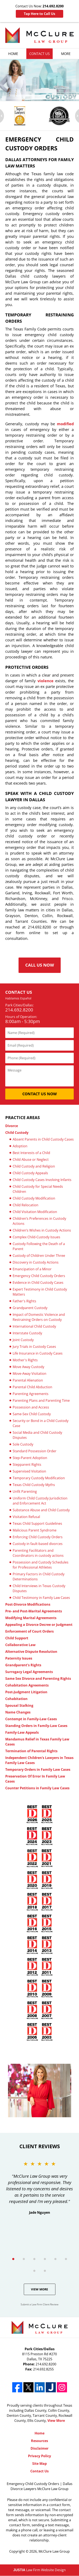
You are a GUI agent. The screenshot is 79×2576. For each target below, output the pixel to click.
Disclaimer (39, 2448)
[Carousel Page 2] (24, 2259)
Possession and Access (31, 1407)
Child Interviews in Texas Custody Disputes (39, 1588)
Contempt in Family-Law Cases (31, 1719)
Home (13, 53)
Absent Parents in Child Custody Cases (43, 1139)
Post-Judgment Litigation (26, 1692)
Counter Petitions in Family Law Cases (37, 1788)
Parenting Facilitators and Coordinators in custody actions (38, 1553)
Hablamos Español (18, 998)
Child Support (16, 1638)
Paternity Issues (18, 1658)
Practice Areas (22, 1118)
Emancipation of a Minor (32, 1269)
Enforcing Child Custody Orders (38, 1537)
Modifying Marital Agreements (30, 1618)
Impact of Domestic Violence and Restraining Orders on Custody (39, 1317)
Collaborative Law (20, 1645)
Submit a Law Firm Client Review (39, 2304)
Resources (39, 2441)
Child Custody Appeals (30, 1173)
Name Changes (18, 1712)
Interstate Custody (27, 1333)
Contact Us (39, 53)
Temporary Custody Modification (39, 1478)
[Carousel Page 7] (34, 2271)
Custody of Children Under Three (39, 1255)
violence (45, 680)
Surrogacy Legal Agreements (29, 1672)
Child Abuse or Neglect (31, 1159)
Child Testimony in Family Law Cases (41, 1598)
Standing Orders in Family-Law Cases (36, 1726)
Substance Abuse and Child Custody (41, 1510)
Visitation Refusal (26, 1517)
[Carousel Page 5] (55, 2259)
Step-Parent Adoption (30, 1458)
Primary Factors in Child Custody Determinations (38, 1577)
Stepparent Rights (27, 1464)
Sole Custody (23, 1444)
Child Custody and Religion (34, 1166)
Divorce (11, 1126)
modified (65, 424)
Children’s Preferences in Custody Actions (39, 1221)
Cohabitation (16, 1699)
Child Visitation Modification (35, 1212)
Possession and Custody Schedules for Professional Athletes (40, 1565)
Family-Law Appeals (22, 1732)
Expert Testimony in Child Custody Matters (40, 1292)
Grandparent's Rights (23, 1665)
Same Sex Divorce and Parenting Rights (38, 1678)
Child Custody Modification (34, 1198)
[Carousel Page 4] (45, 2259)
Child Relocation (25, 1205)
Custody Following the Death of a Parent (39, 1246)
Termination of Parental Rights (31, 1751)
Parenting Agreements (30, 1394)
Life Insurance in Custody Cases (38, 1353)
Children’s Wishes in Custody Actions (42, 1230)
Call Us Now (39, 965)
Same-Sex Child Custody (32, 1414)
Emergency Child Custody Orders (39, 1276)
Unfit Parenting (25, 1491)
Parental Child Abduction (32, 1387)
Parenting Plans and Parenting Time (41, 1400)
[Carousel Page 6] (66, 2259)
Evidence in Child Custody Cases (38, 1282)
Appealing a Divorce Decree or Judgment (38, 1624)
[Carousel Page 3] (34, 2259)
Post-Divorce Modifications (27, 1604)
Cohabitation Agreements (27, 1685)
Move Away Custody (28, 1367)
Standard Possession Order (34, 1451)
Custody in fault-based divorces (38, 1544)
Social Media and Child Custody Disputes (37, 1435)
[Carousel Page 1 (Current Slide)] (13, 2259)
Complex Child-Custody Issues (36, 1237)
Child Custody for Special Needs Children (38, 1189)
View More (39, 2289)
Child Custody (16, 1132)
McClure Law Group (54, 2551)
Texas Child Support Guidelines (37, 1523)
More (66, 53)
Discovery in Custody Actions (36, 1262)
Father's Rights (24, 1301)
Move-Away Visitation (29, 1373)
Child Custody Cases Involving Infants (42, 1180)
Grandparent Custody (30, 1308)
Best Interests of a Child (31, 1153)
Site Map (39, 2463)
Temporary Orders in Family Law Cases (37, 1769)
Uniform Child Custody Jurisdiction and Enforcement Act (40, 1501)
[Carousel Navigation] (39, 2265)
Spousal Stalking (19, 1705)
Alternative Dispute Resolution (31, 1651)
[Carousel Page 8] (45, 2271)
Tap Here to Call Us (39, 13)
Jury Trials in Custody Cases (34, 1346)
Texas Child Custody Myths (34, 1485)
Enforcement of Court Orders (29, 1631)
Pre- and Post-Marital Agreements (33, 1611)
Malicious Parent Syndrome (34, 1530)
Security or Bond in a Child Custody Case (40, 1423)
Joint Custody (23, 1340)
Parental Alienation (28, 1380)
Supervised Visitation (29, 1471)
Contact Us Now (39, 1094)
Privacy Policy (39, 2456)
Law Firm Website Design (39, 2570)
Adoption (20, 1146)
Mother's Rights (25, 1360)
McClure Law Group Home (39, 35)
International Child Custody (34, 1326)
